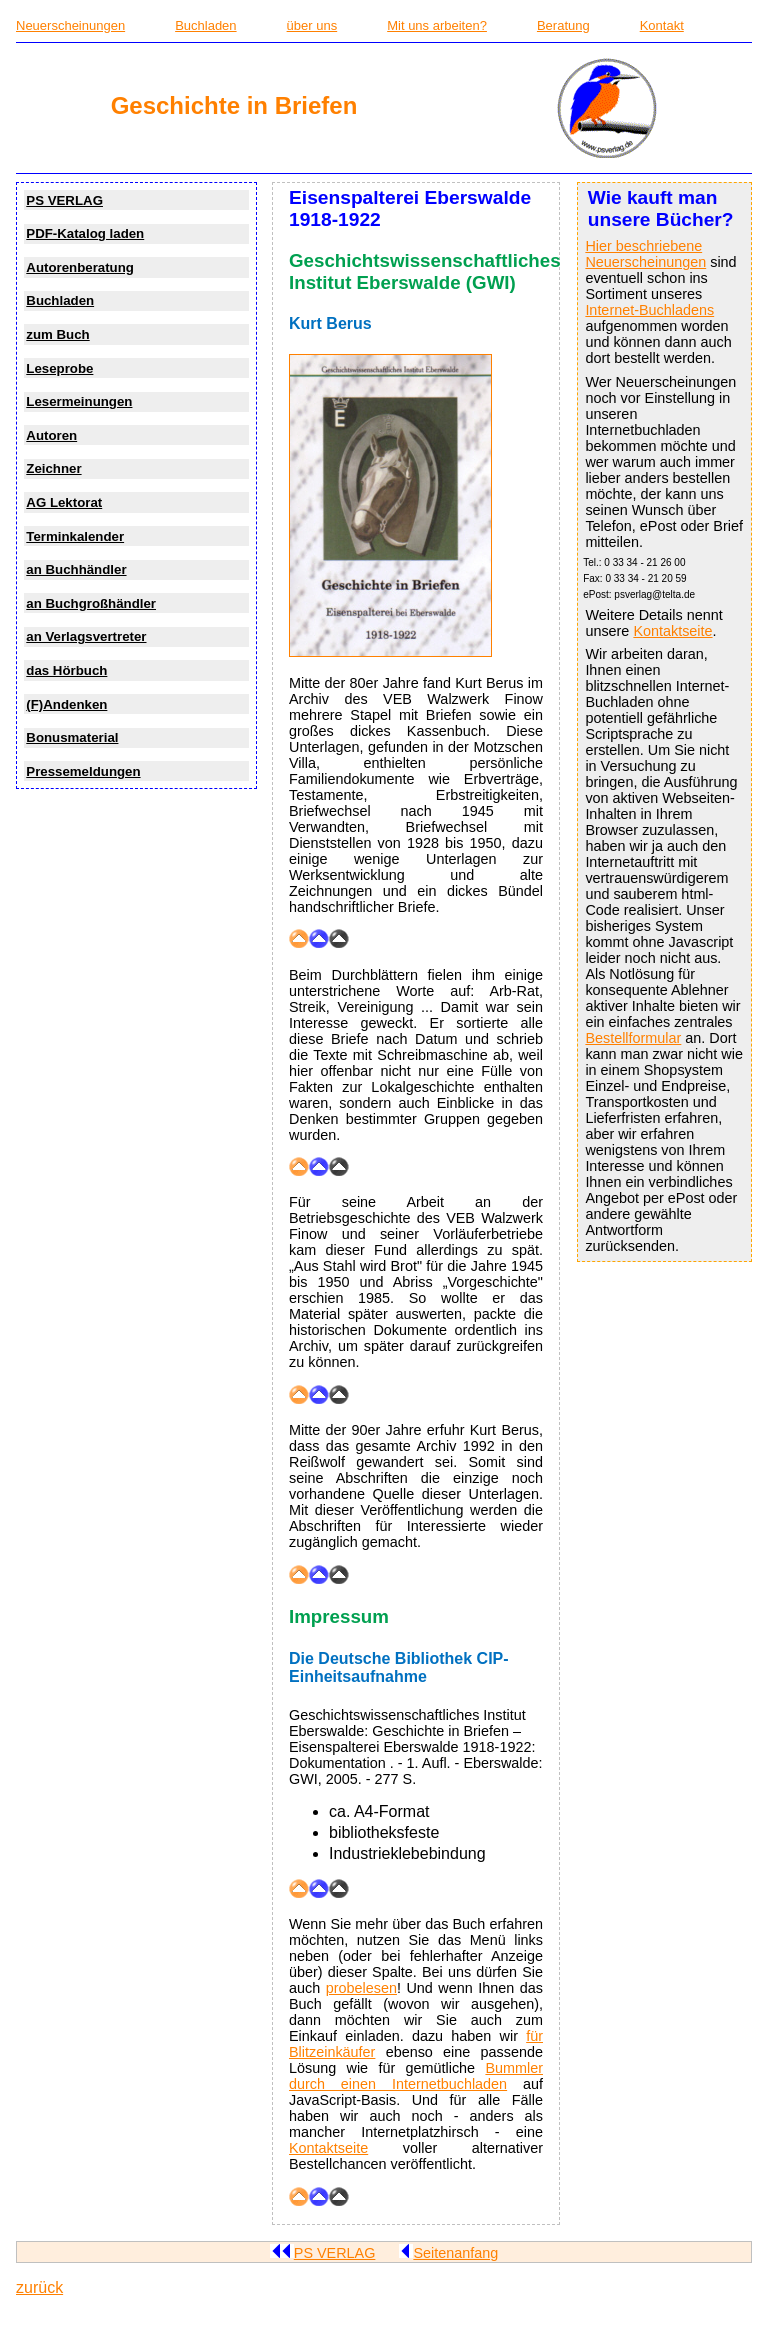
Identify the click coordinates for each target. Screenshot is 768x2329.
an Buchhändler (76, 569)
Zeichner (53, 468)
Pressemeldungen (83, 771)
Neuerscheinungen (70, 25)
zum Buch (57, 334)
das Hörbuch (66, 670)
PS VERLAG (64, 200)
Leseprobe (59, 368)
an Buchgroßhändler (91, 603)
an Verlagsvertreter (86, 636)
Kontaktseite (672, 631)
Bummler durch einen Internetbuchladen (416, 2076)
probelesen (361, 1988)
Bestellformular (633, 1038)
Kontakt (662, 25)
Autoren (51, 435)
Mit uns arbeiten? (437, 25)
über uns (312, 25)
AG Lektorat (64, 502)
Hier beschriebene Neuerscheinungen (645, 254)
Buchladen (205, 25)
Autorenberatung (80, 267)
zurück (39, 2287)
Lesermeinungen (79, 401)
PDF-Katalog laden (85, 233)
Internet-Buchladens (649, 310)
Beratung (563, 25)
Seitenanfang (448, 2253)
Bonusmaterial (72, 737)
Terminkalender (75, 536)
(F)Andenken (66, 704)
